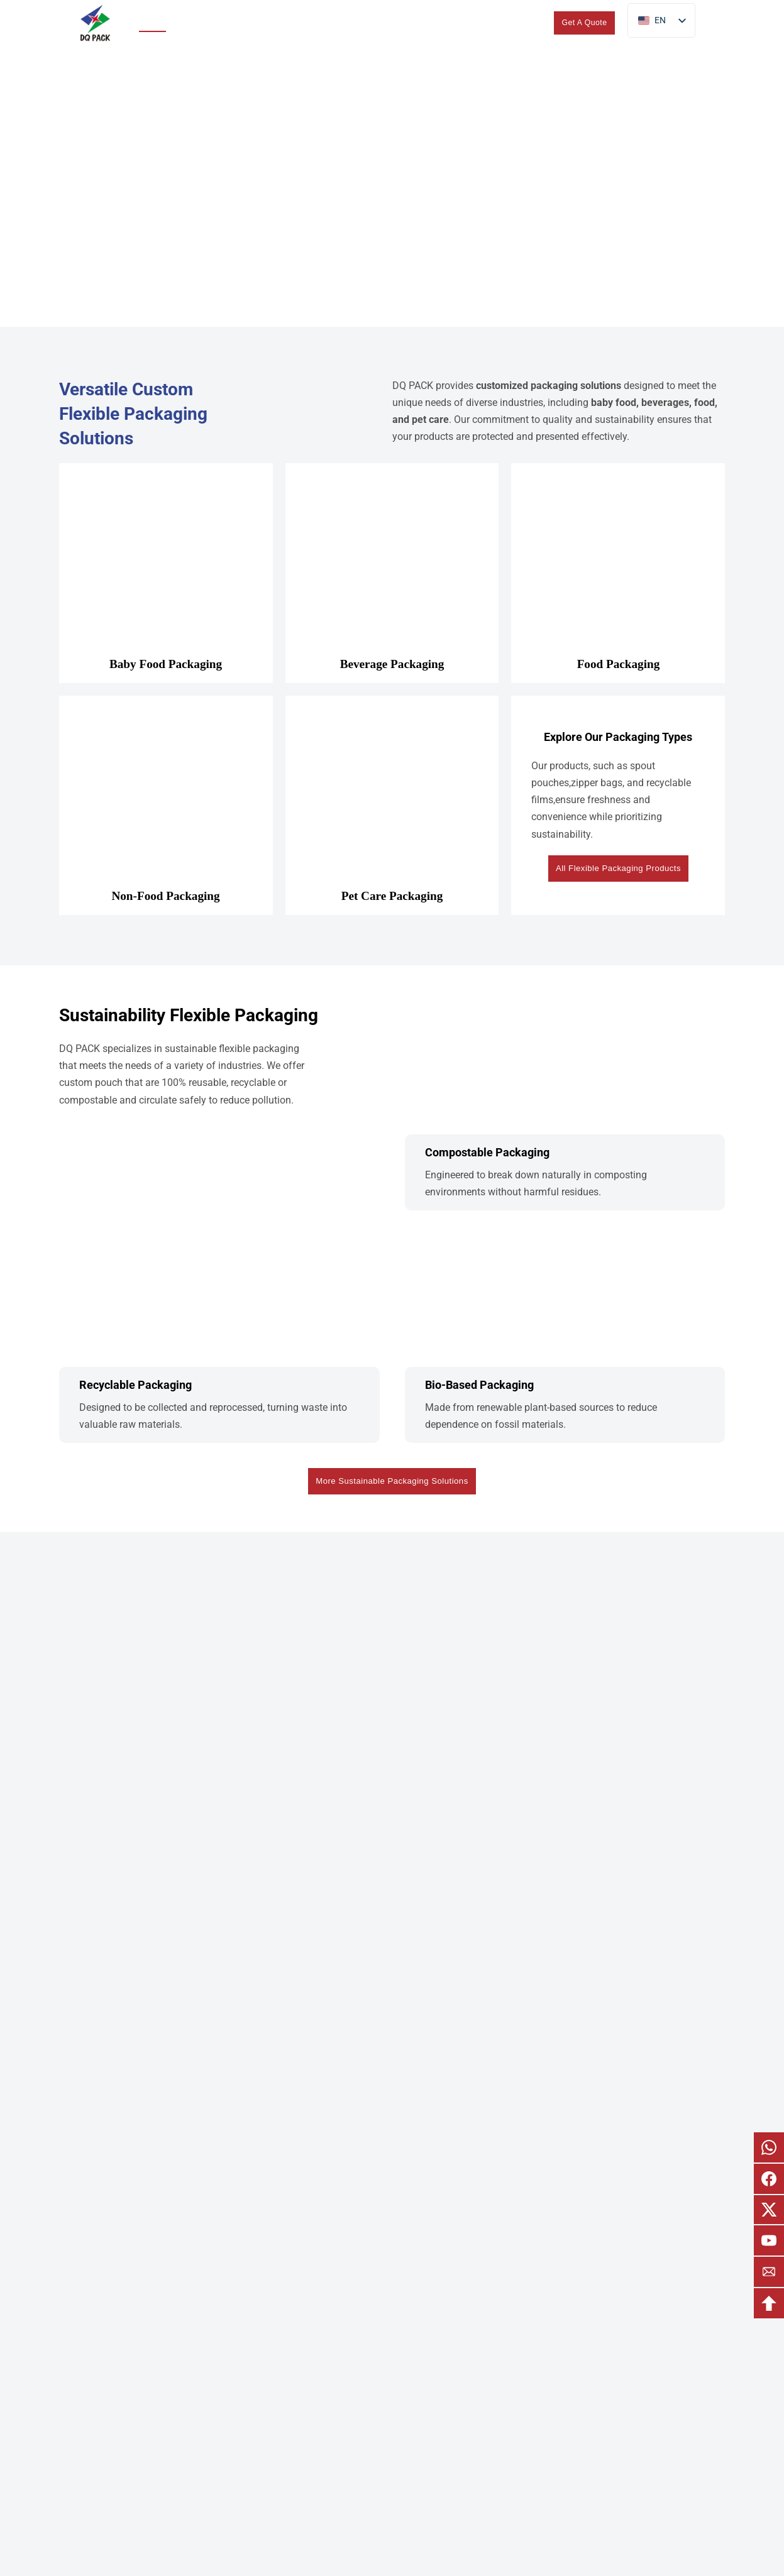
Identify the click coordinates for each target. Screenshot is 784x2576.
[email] (769, 2272)
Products (196, 22)
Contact (493, 22)
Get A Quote (584, 23)
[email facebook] (769, 2179)
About (395, 22)
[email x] (769, 2209)
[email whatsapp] (769, 2147)
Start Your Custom (391, 1920)
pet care (430, 419)
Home (149, 22)
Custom (336, 22)
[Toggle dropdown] (228, 23)
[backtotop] (769, 2303)
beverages (665, 402)
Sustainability (275, 22)
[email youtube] (769, 2240)
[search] (531, 23)
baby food (613, 402)
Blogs (450, 22)
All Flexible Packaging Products (618, 868)
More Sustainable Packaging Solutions (392, 1482)
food (704, 402)
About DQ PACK (392, 2498)
